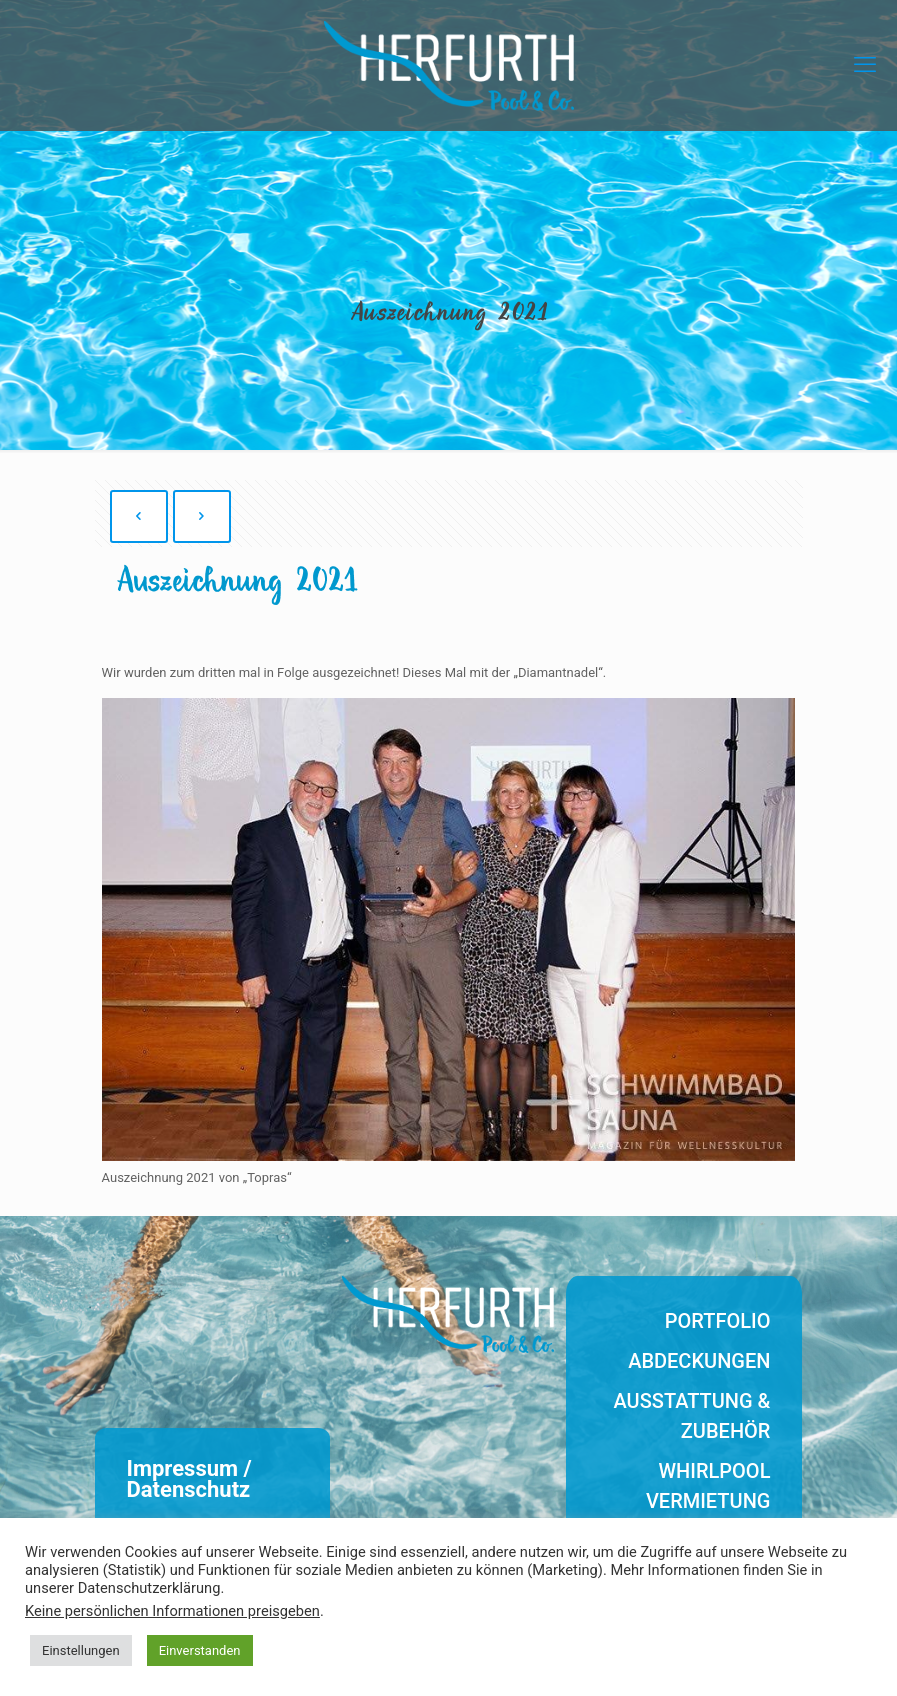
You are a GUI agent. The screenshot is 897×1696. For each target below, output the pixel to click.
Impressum (183, 1468)
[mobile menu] (865, 65)
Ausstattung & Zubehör (692, 1416)
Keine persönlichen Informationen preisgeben (172, 1611)
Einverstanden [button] (200, 1650)
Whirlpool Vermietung (708, 1486)
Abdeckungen (699, 1361)
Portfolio (718, 1321)
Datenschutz (189, 1489)
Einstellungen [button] (81, 1650)
